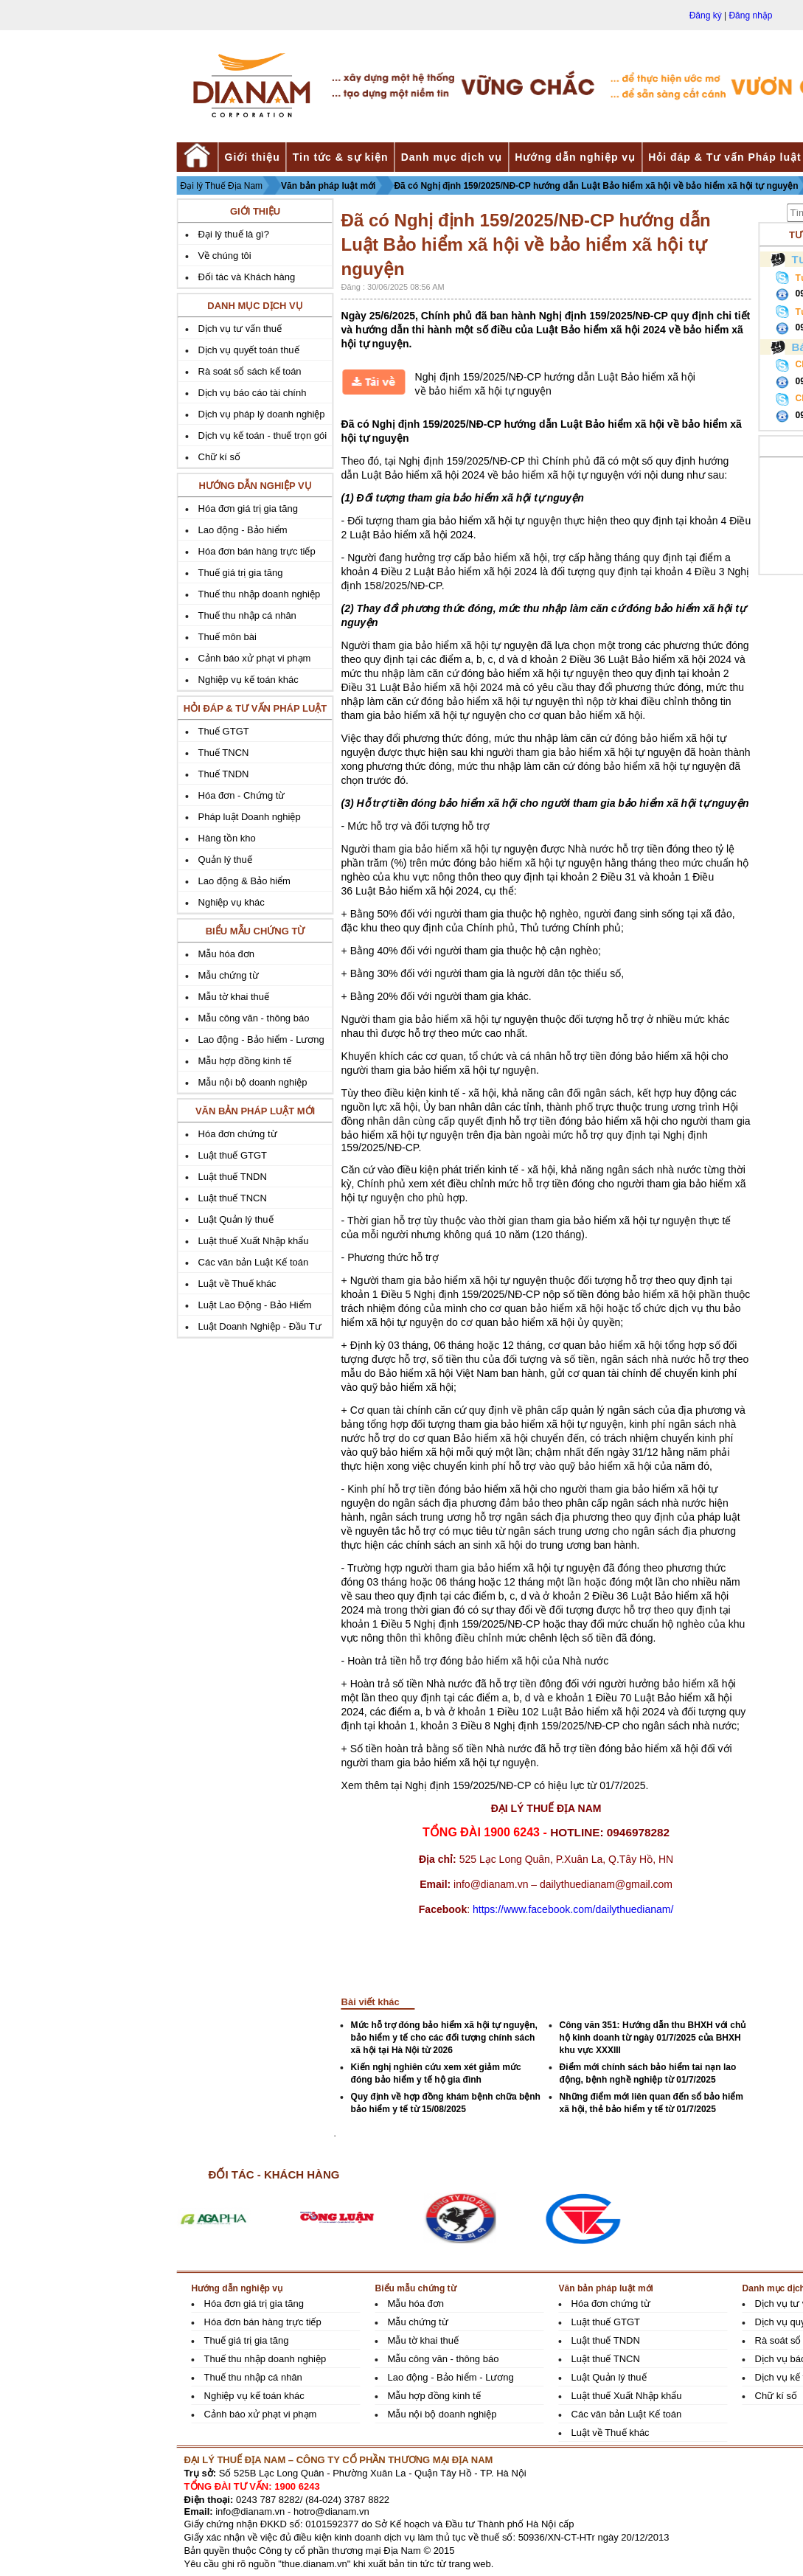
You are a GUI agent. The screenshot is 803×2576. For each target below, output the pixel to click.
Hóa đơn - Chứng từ (241, 795)
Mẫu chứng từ (228, 975)
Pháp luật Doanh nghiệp (249, 816)
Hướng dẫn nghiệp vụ (575, 157)
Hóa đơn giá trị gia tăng (248, 508)
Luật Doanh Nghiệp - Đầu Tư (259, 1326)
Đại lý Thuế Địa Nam (222, 186)
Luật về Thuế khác (237, 1283)
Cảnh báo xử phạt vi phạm (254, 658)
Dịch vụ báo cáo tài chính (252, 392)
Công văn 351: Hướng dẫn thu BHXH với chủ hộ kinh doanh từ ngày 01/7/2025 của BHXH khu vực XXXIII (653, 2037)
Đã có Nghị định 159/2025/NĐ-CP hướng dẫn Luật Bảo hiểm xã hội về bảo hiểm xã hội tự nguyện (596, 186)
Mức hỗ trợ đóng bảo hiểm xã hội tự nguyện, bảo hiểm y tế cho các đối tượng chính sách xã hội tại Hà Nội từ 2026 (444, 2037)
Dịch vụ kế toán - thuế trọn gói (262, 435)
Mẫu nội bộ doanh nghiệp (252, 1082)
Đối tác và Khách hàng (247, 276)
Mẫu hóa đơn (226, 953)
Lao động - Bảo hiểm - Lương (261, 1039)
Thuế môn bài (227, 636)
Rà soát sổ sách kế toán (250, 371)
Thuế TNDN (223, 774)
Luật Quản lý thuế (236, 1219)
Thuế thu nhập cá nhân (247, 615)
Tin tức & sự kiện (341, 157)
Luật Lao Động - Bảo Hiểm (255, 1304)
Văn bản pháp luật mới (328, 186)
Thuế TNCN (223, 752)
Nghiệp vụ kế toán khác (248, 679)
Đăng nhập (750, 15)
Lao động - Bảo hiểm (243, 529)
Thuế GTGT (223, 731)
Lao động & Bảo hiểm (244, 880)
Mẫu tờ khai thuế (233, 996)
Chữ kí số (219, 456)
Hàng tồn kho (227, 838)
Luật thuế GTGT (232, 1155)
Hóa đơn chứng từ (237, 1133)
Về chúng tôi (224, 255)
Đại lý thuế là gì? (233, 234)
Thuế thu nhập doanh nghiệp (259, 594)
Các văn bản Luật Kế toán (253, 1262)
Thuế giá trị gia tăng (240, 572)
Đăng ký (705, 15)
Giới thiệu (252, 157)
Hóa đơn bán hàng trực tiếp (257, 551)
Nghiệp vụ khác (231, 902)
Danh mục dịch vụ (452, 157)
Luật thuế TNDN (232, 1176)
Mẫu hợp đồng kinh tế (244, 1060)
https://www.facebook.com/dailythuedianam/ (573, 1909)
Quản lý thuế (225, 859)
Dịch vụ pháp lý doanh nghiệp (261, 414)
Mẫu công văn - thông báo (254, 1018)
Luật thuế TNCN (232, 1198)
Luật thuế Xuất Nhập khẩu (253, 1240)
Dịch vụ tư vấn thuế (240, 328)
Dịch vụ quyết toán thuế (248, 349)
